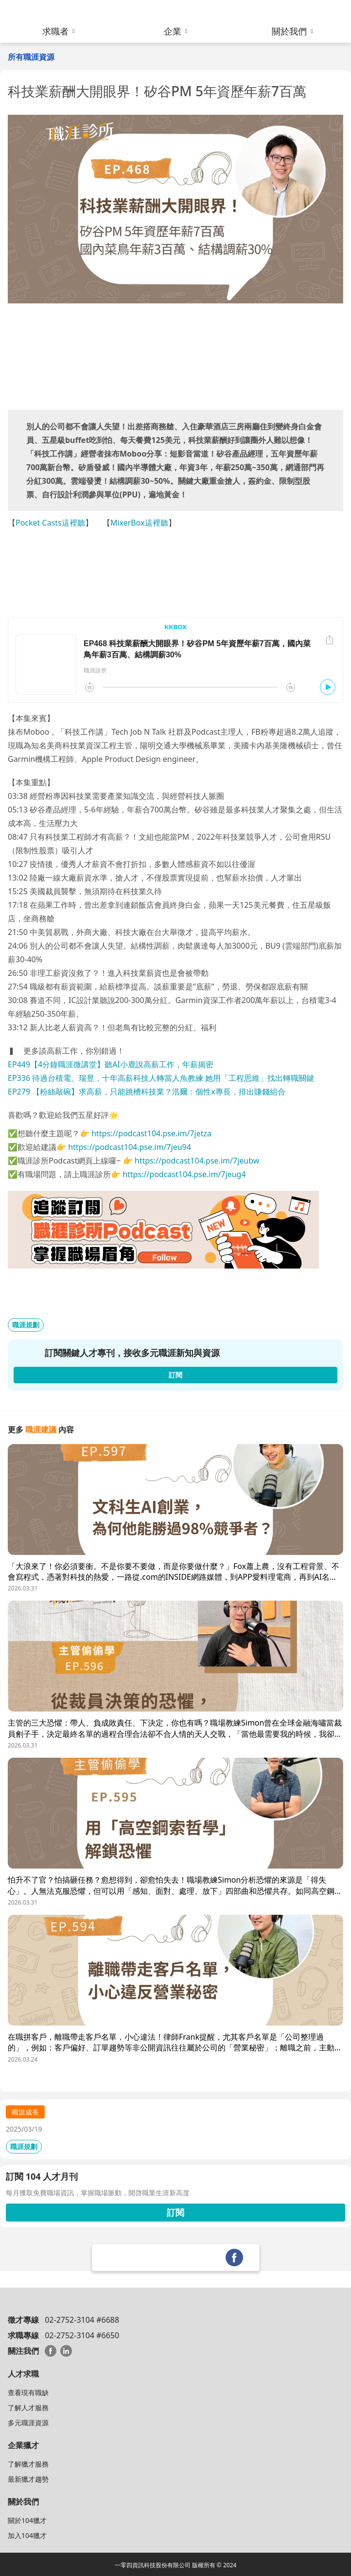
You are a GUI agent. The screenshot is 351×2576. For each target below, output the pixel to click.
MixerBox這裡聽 (139, 522)
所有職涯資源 (31, 57)
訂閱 (175, 2212)
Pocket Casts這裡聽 (50, 522)
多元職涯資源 (28, 2422)
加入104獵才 (27, 2535)
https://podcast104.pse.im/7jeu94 (129, 1147)
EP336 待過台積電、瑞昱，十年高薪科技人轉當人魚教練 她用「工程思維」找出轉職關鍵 (161, 1078)
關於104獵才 (27, 2520)
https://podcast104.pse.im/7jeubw (197, 1160)
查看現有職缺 (28, 2392)
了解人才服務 (28, 2407)
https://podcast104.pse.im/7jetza (151, 1133)
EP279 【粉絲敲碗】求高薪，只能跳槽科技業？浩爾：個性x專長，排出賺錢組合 (146, 1091)
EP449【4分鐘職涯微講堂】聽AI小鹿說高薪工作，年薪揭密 (110, 1064)
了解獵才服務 (28, 2464)
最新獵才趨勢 (28, 2479)
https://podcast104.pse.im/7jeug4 (184, 1174)
